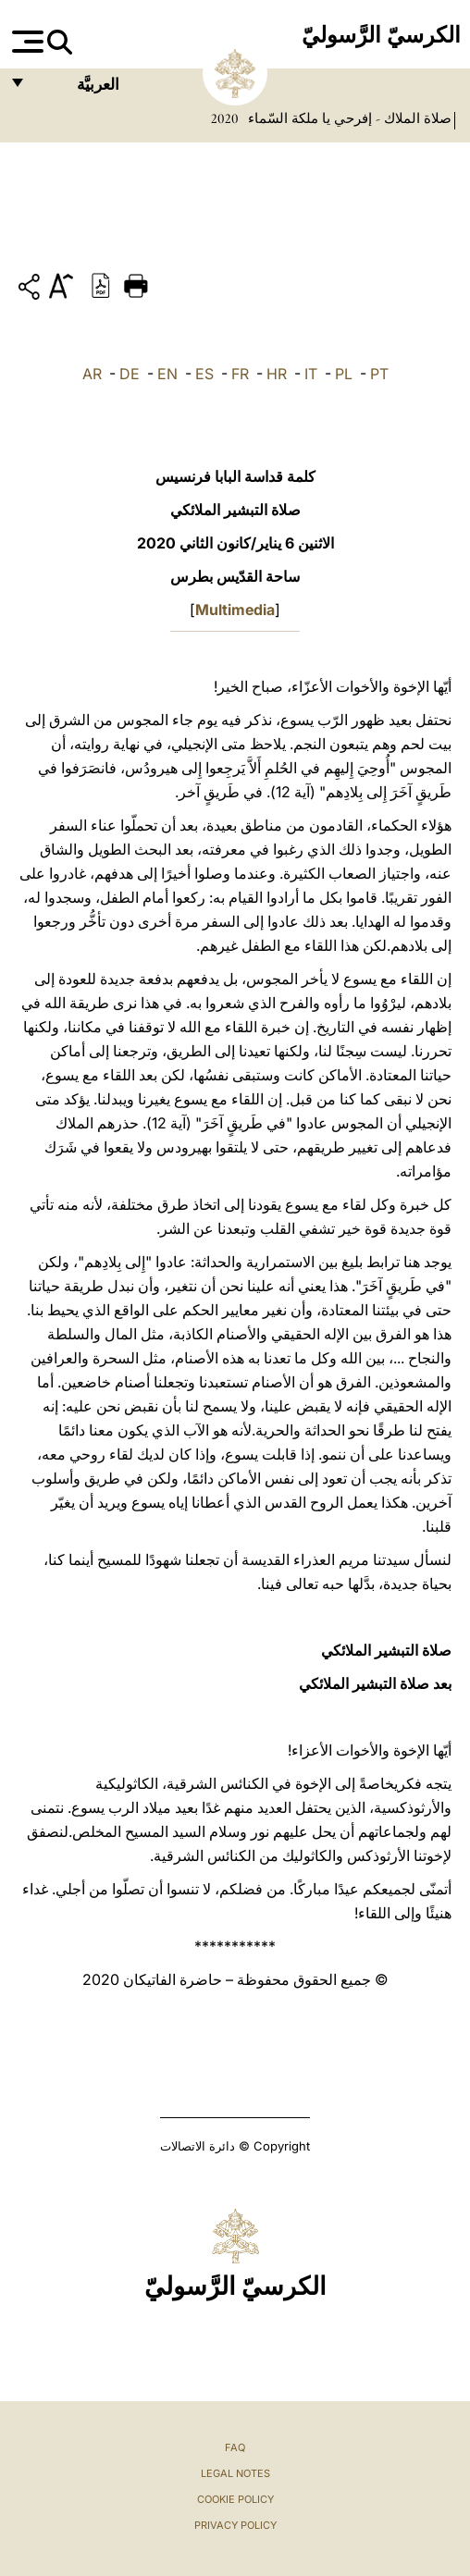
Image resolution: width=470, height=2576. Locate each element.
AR (92, 373)
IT (310, 373)
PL (343, 373)
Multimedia (235, 609)
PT (379, 373)
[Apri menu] (25, 41)
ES (204, 373)
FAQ (235, 2447)
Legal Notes (235, 2473)
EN (167, 373)
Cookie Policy (235, 2499)
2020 (225, 118)
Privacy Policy (235, 2525)
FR (240, 373)
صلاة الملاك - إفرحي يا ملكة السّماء (347, 118)
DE (129, 373)
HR (276, 373)
